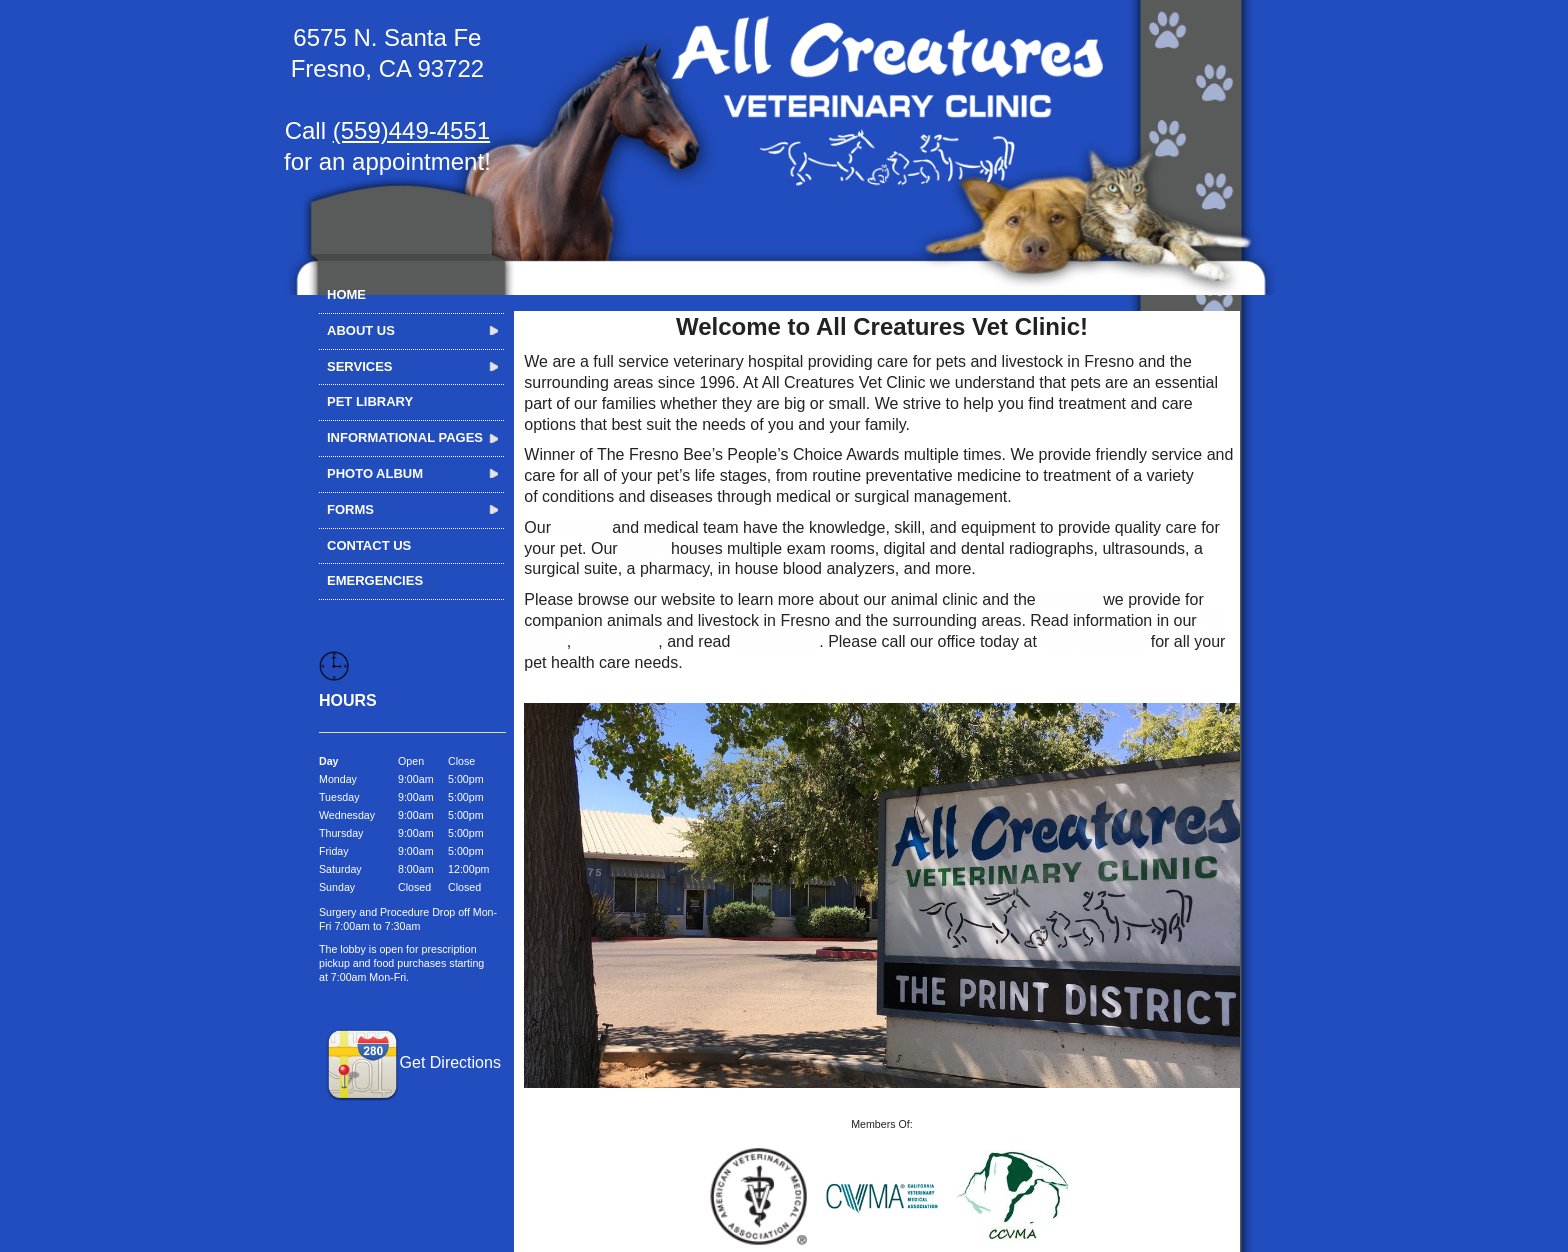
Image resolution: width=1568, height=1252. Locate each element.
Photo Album (375, 473)
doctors (583, 527)
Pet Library (370, 401)
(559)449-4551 (411, 130)
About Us (361, 330)
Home (346, 294)
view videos (617, 641)
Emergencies (375, 580)
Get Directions (413, 1062)
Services (360, 366)
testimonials (777, 641)
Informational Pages (405, 437)
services (1071, 599)
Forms (350, 509)
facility (646, 548)
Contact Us (369, 545)
